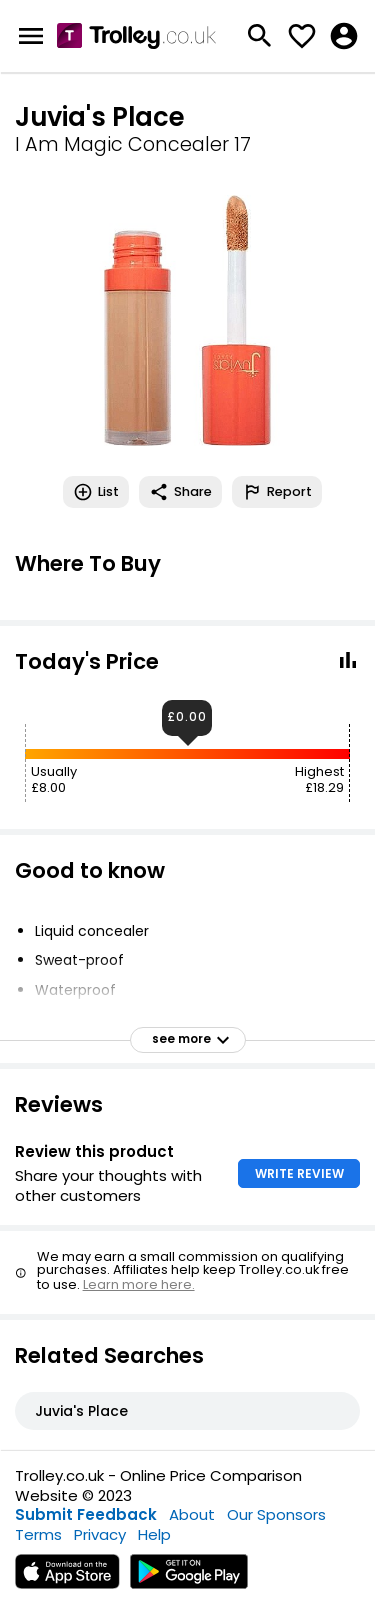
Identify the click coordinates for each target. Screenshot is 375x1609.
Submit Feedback (86, 1514)
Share (180, 492)
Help (154, 1534)
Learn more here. (139, 1284)
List (96, 492)
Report (277, 492)
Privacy (100, 1534)
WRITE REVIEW (299, 1173)
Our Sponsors (276, 1514)
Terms (38, 1534)
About (192, 1514)
